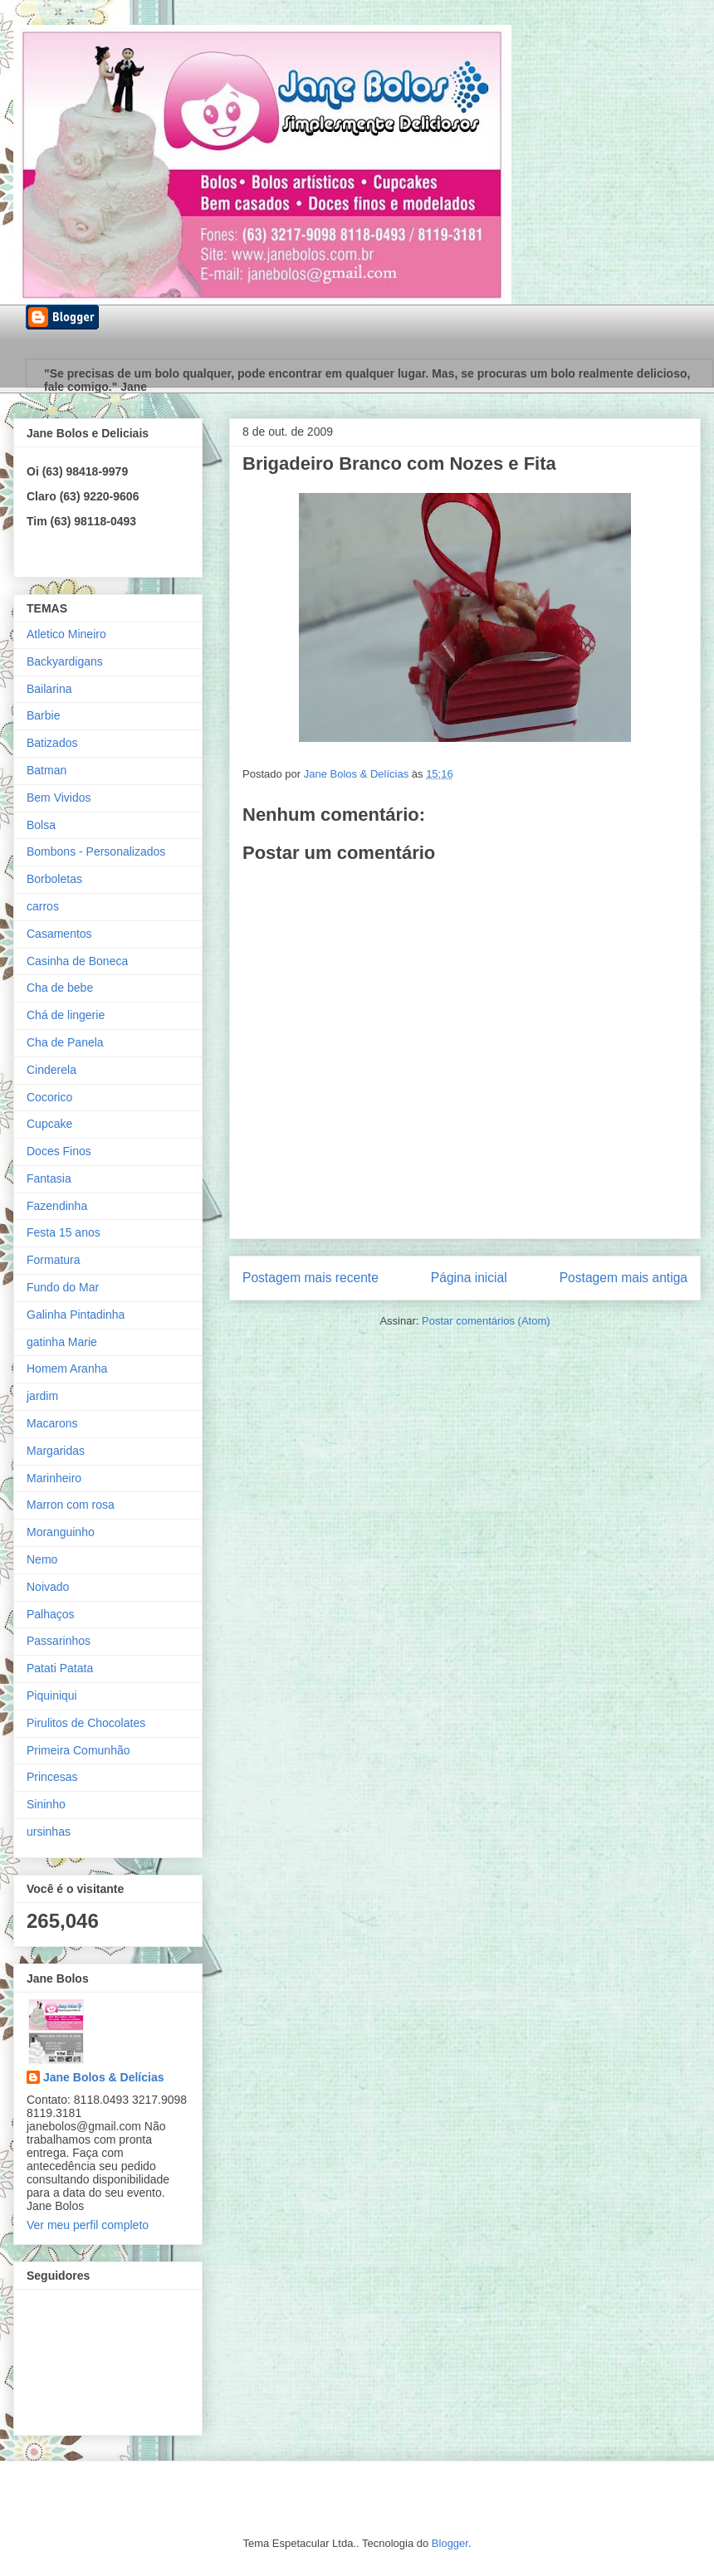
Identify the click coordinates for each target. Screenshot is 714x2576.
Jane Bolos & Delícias (103, 2077)
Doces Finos (59, 1151)
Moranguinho (61, 1532)
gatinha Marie (62, 1342)
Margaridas (56, 1450)
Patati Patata (60, 1668)
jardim (42, 1396)
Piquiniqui (52, 1695)
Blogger (450, 2543)
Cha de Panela (65, 1042)
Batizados (52, 742)
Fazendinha (57, 1205)
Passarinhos (58, 1640)
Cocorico (49, 1097)
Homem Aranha (67, 1368)
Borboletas (54, 879)
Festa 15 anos (63, 1232)
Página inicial (469, 1278)
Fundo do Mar (63, 1287)
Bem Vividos (59, 797)
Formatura (54, 1259)
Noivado (48, 1586)
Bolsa (41, 825)
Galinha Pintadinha (76, 1314)
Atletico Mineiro (66, 634)
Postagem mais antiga (623, 1278)
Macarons (52, 1423)
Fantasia (49, 1178)
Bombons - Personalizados (96, 851)
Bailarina (49, 688)
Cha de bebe (60, 987)
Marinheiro (54, 1478)
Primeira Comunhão (78, 1750)
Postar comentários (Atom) (486, 1321)
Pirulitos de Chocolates (86, 1723)
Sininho (46, 1804)
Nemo (42, 1559)
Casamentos (59, 933)
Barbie (43, 715)
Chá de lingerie (66, 1015)
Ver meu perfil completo (88, 2225)
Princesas (52, 1776)
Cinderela (51, 1069)
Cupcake (49, 1123)
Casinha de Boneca (77, 961)
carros (43, 906)
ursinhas (49, 1831)
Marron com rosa (71, 1504)
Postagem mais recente (310, 1278)
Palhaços (51, 1614)
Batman (46, 770)
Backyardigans (65, 661)
